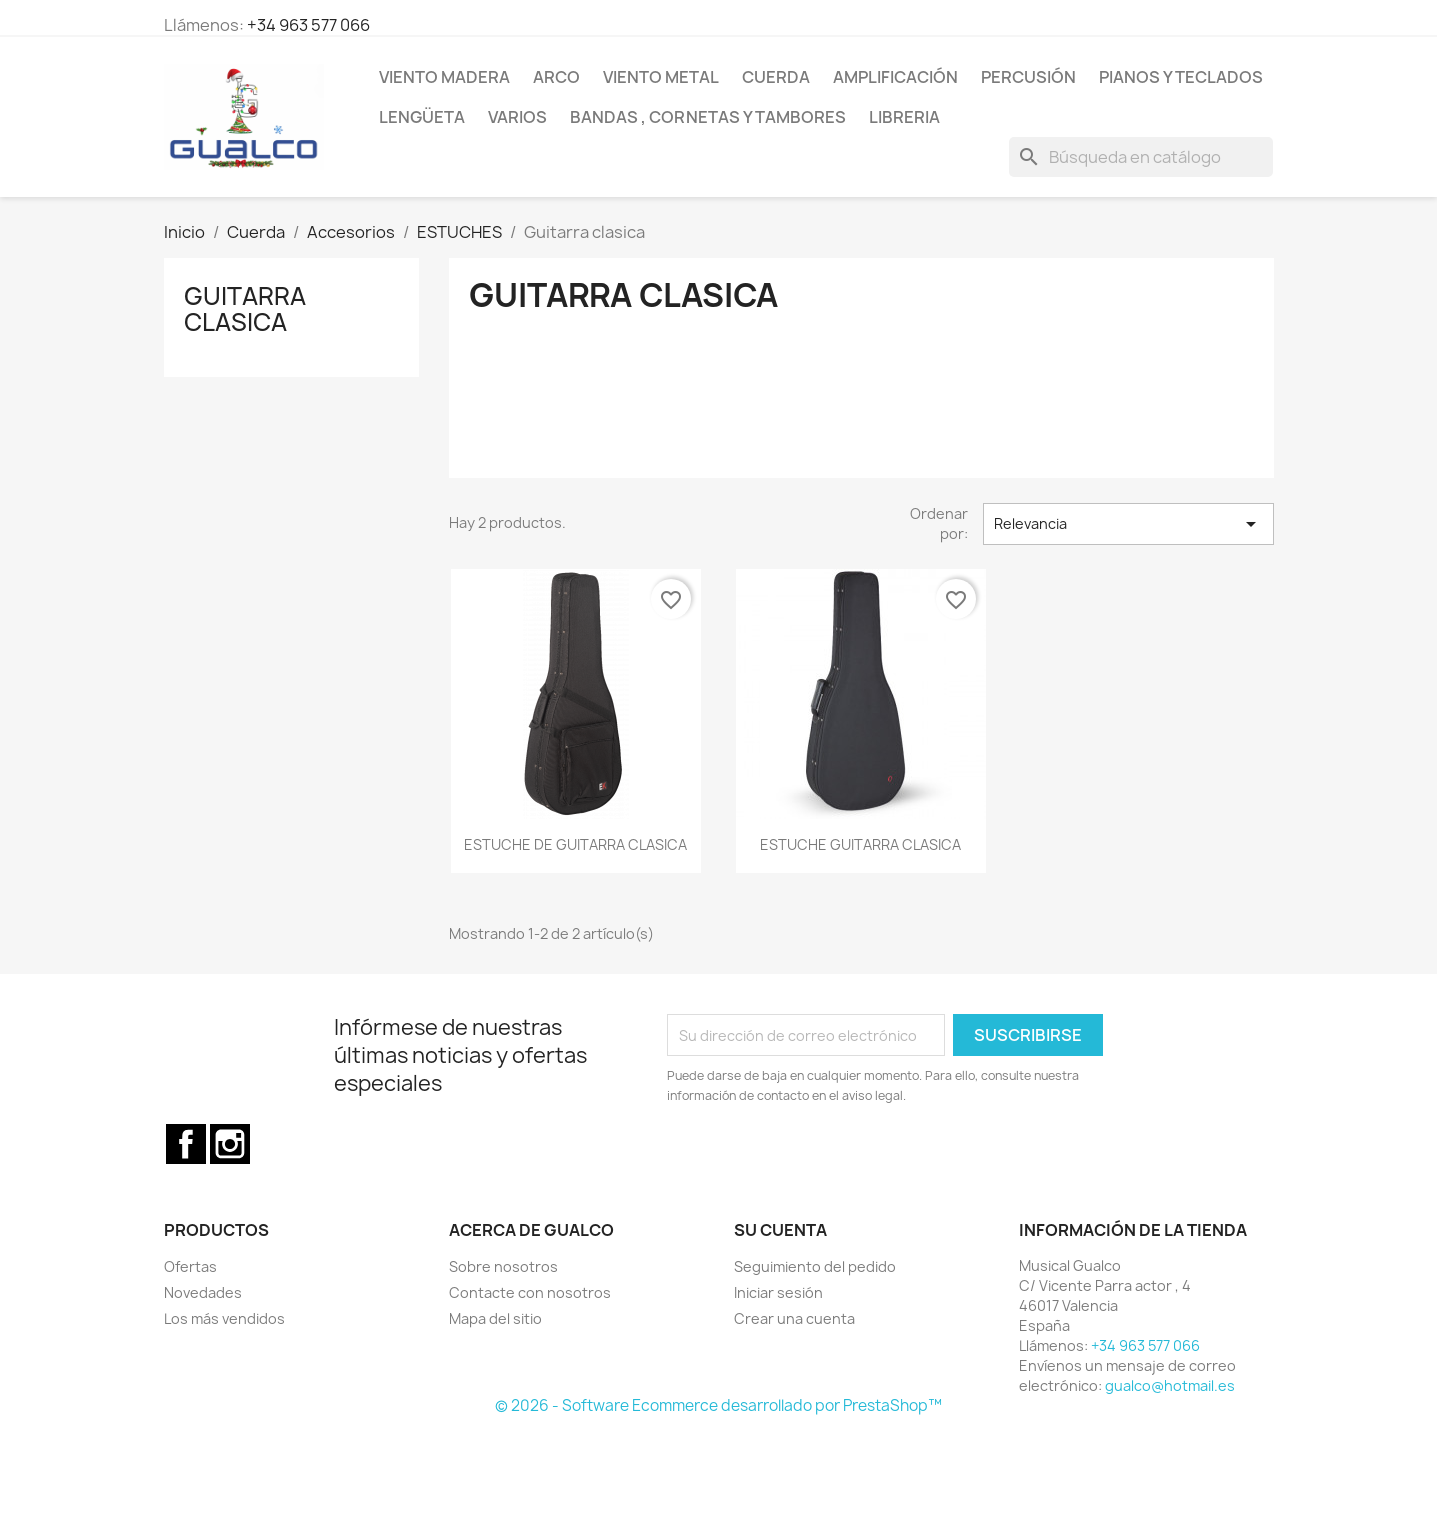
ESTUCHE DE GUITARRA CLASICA (575, 844)
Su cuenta (780, 1230)
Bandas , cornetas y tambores (708, 117)
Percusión (1028, 77)
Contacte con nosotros (530, 1292)
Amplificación (895, 77)
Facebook (186, 1144)
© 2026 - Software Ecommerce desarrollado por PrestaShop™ (718, 1405)
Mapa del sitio (495, 1318)
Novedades (203, 1292)
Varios (517, 117)
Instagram (230, 1144)
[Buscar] (1141, 157)
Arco (556, 77)
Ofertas (190, 1266)
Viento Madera (444, 77)
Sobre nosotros (503, 1266)
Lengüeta (422, 117)
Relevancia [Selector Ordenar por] (1128, 524)
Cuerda (776, 77)
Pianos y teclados (1181, 77)
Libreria (904, 117)
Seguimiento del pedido (815, 1266)
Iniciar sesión (778, 1292)
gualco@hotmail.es (1170, 1385)
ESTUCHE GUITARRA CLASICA (860, 844)
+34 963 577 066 (308, 25)
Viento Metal (661, 77)
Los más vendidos (224, 1318)
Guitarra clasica (245, 309)
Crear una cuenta (794, 1318)
